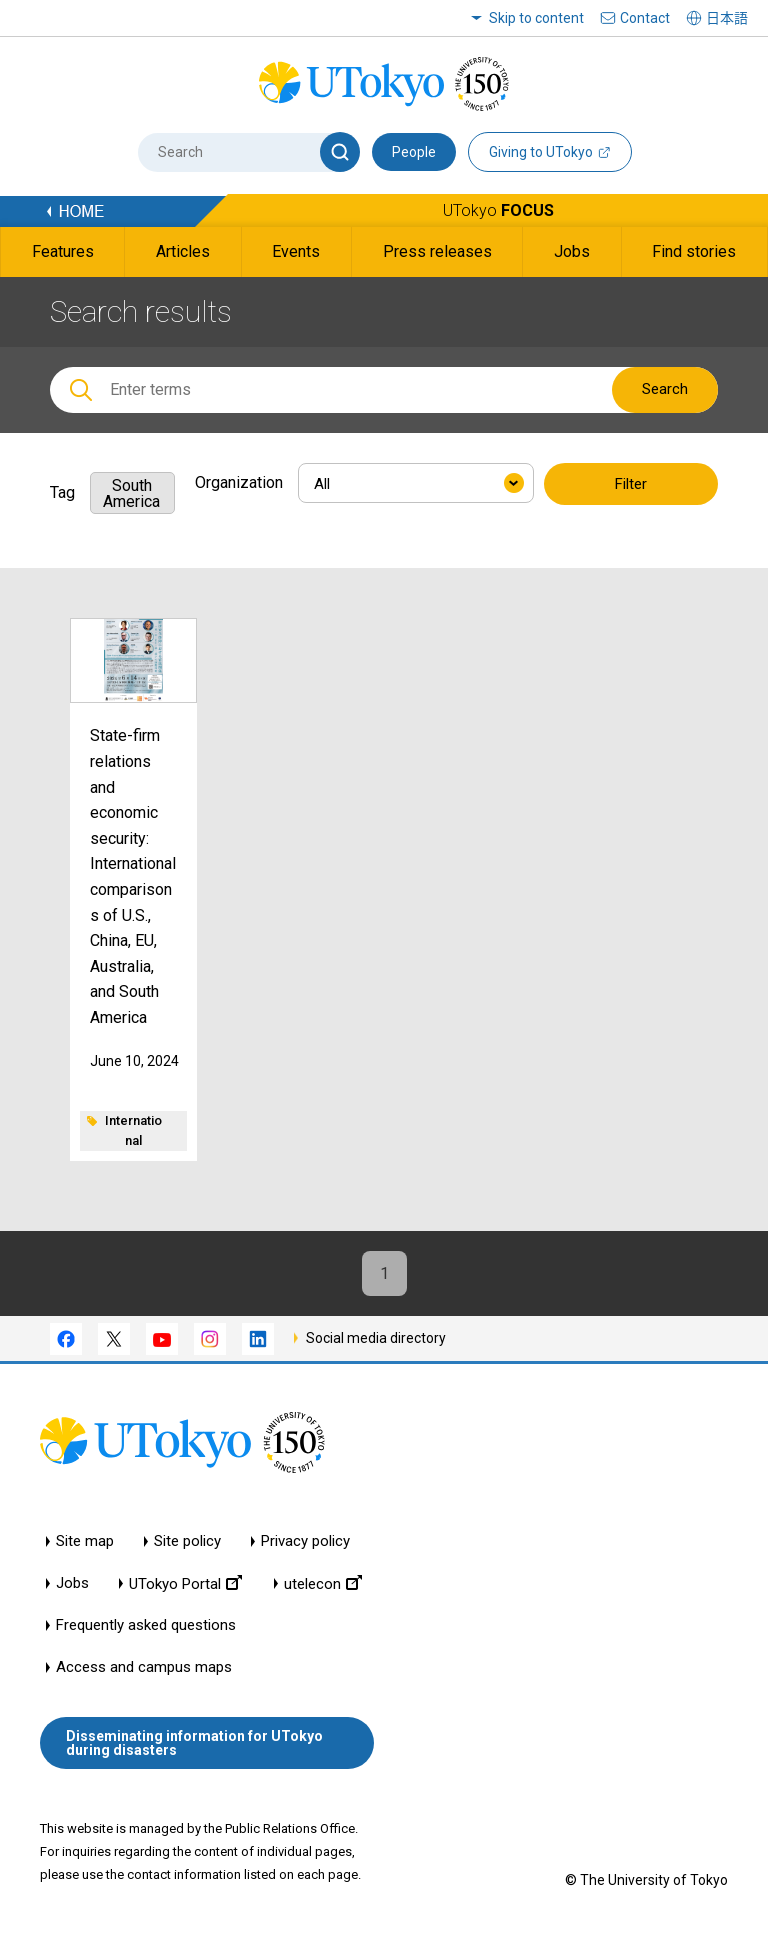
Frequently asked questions (146, 1625)
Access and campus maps (144, 1667)
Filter (631, 484)
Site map (85, 1541)
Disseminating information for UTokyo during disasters (194, 1743)
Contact (645, 18)
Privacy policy (305, 1541)
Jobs (72, 1583)
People (414, 152)
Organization (239, 482)
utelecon (323, 1583)
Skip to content (536, 18)
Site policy (187, 1541)
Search (665, 389)
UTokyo (498, 210)
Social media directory (376, 1338)
